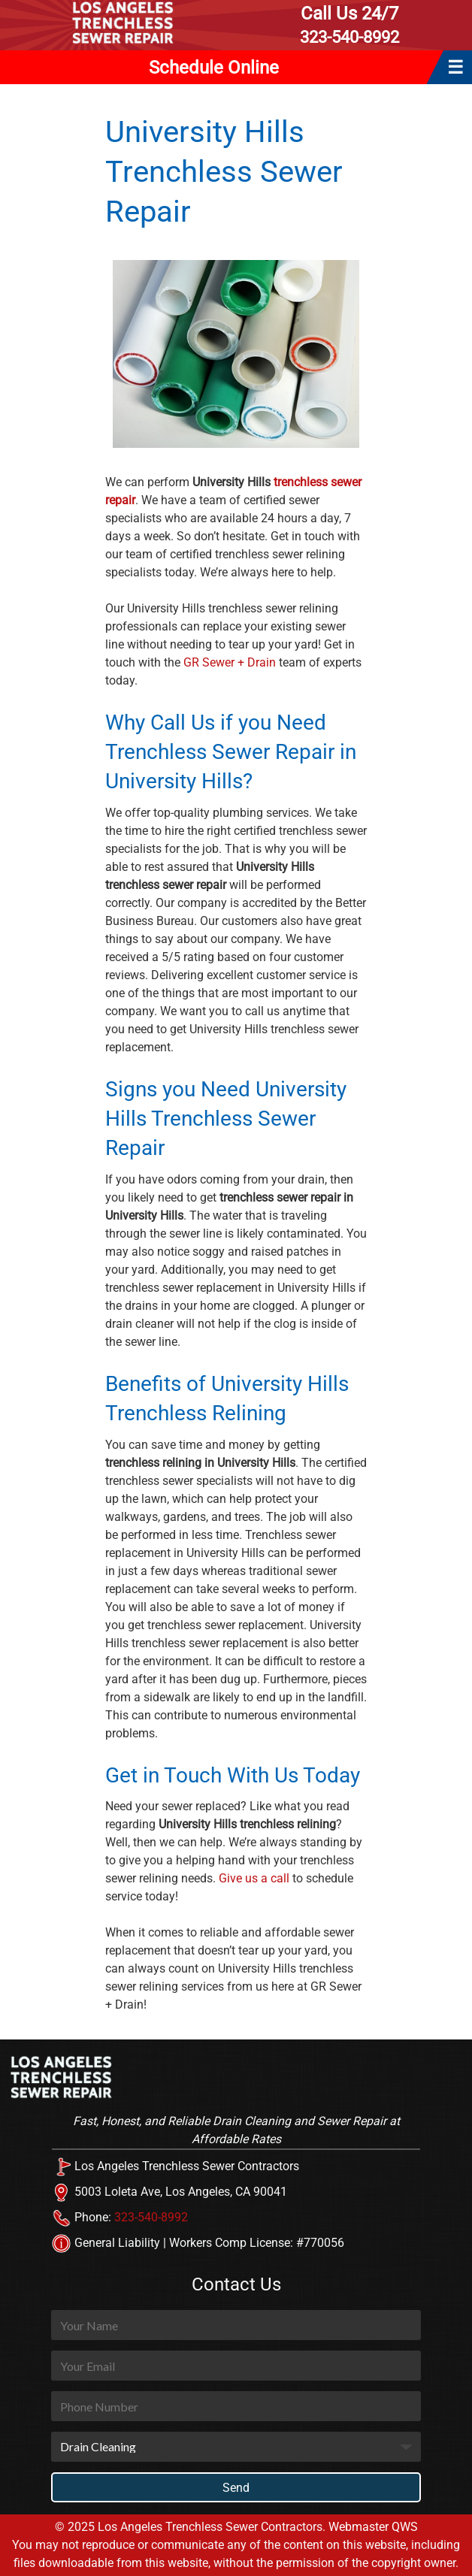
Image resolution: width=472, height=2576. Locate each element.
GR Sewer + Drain (229, 662)
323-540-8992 (349, 24)
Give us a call (254, 1878)
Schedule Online (214, 67)
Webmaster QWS (373, 2527)
